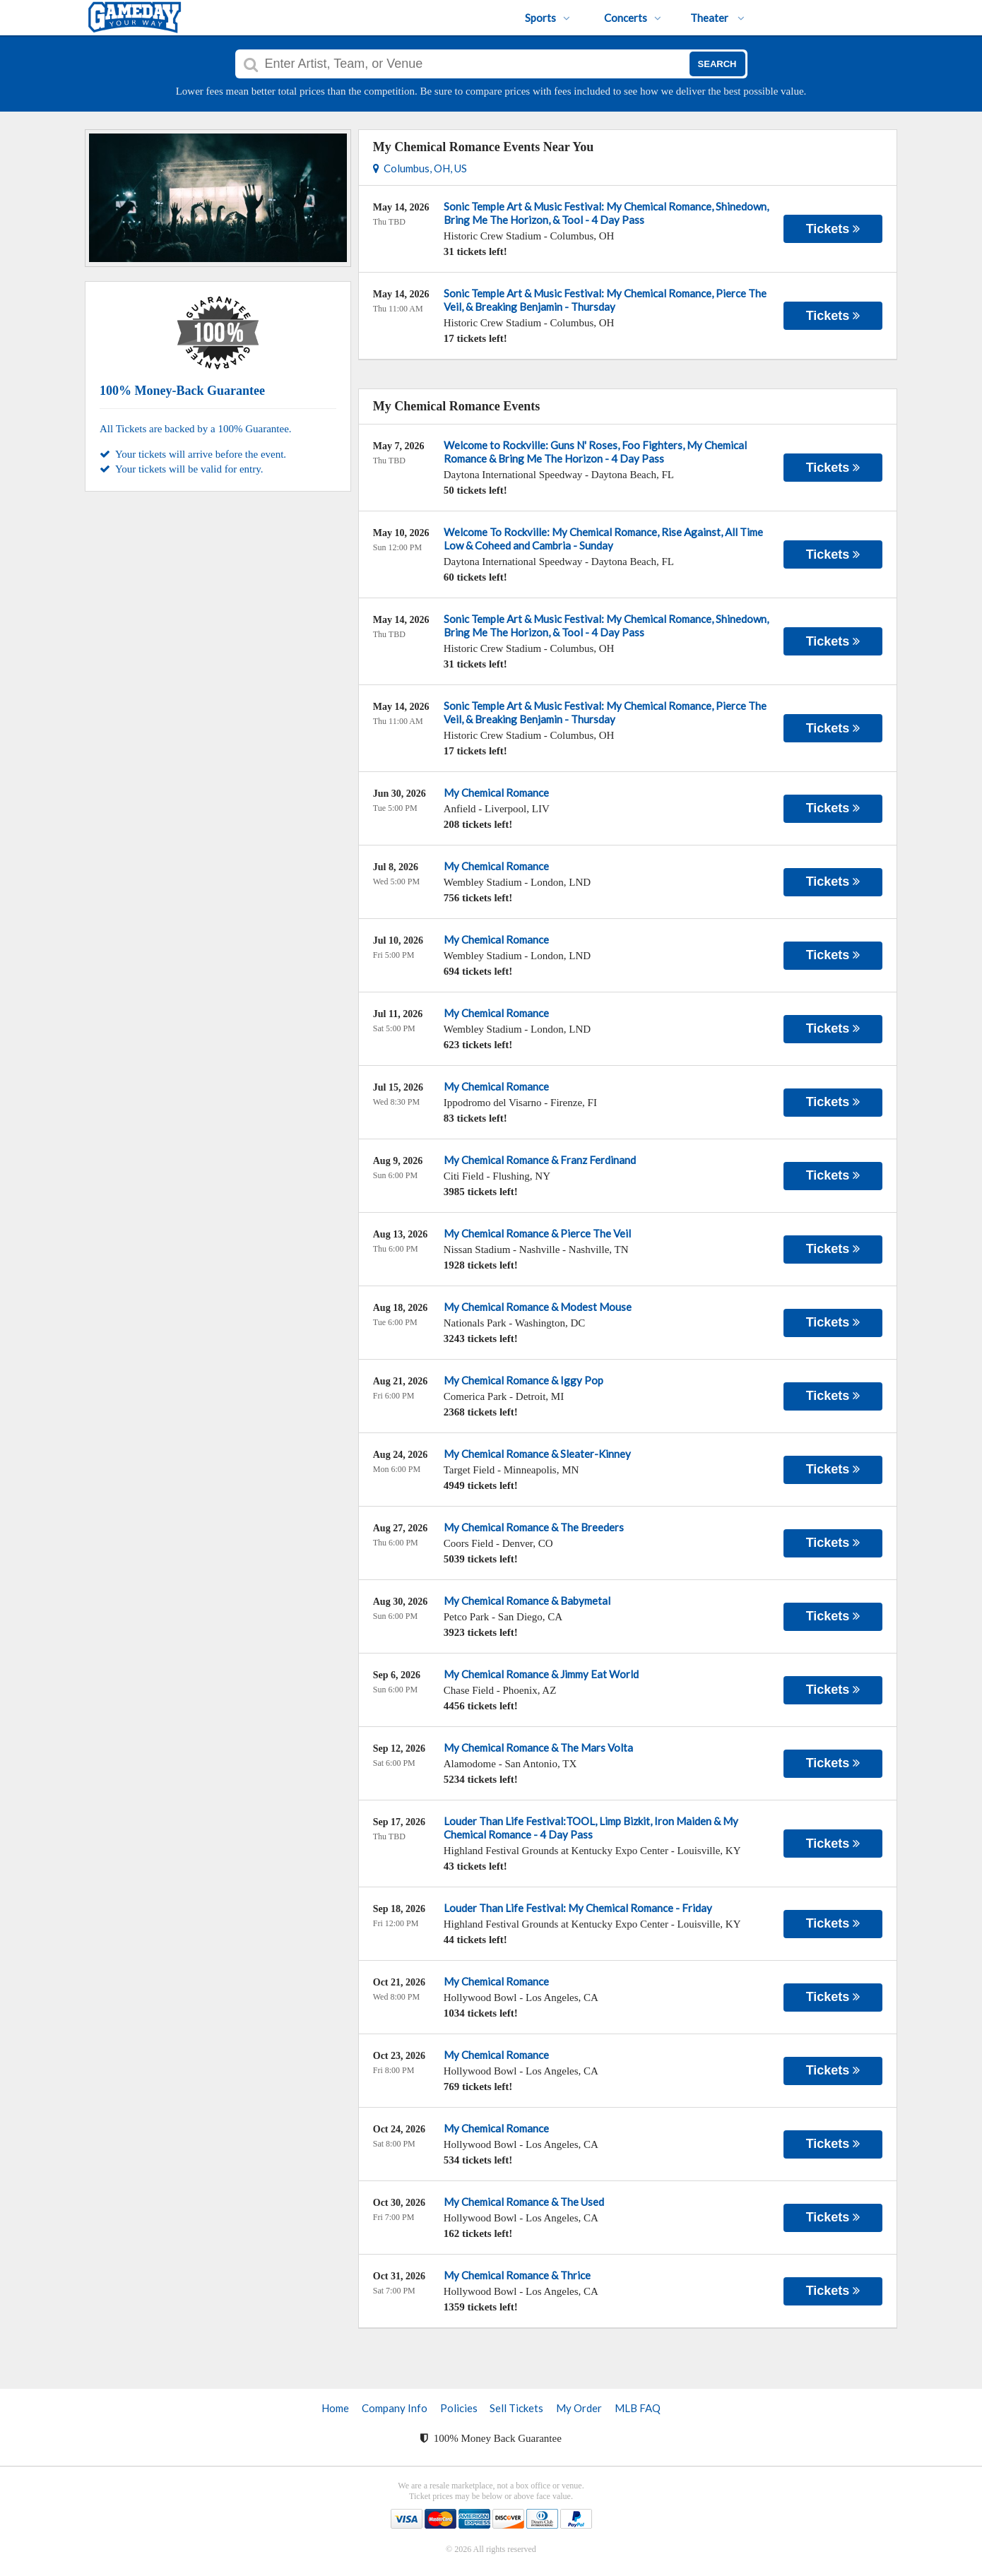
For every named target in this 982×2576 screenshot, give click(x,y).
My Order (579, 2408)
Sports (547, 17)
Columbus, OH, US (420, 168)
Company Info (394, 2408)
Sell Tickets (516, 2408)
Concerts (632, 17)
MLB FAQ (638, 2408)
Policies (459, 2408)
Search (717, 64)
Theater (717, 17)
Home (335, 2408)
